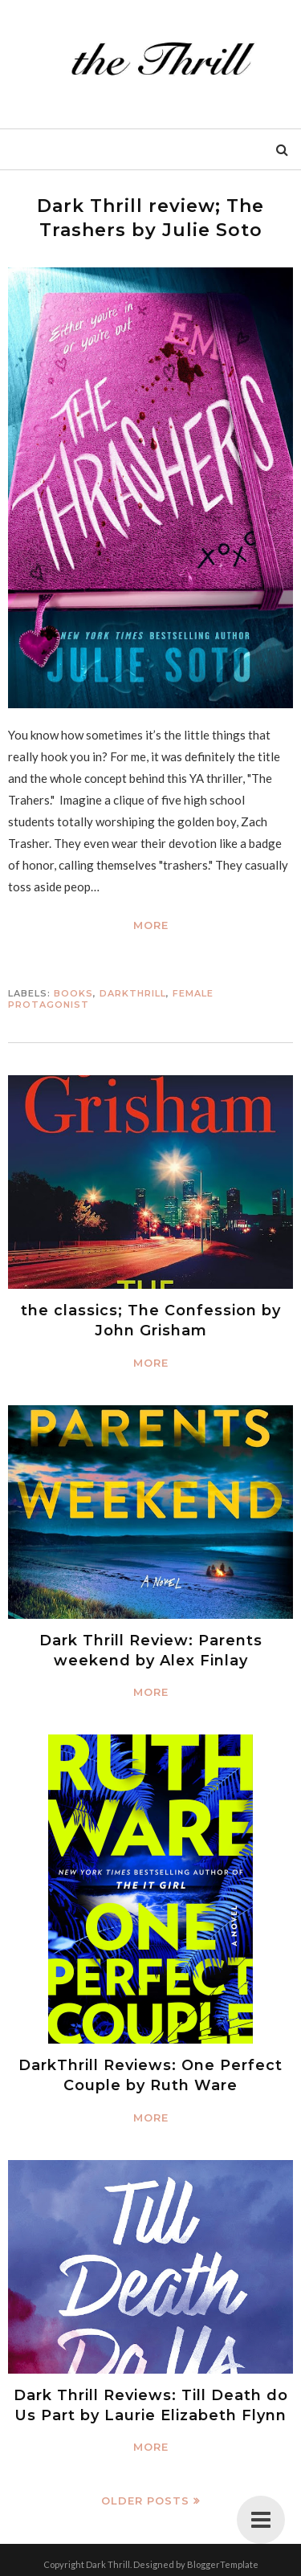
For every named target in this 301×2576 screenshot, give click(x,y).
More (151, 925)
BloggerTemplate (222, 2564)
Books (73, 993)
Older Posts (145, 2500)
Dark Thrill (108, 2564)
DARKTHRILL (133, 993)
